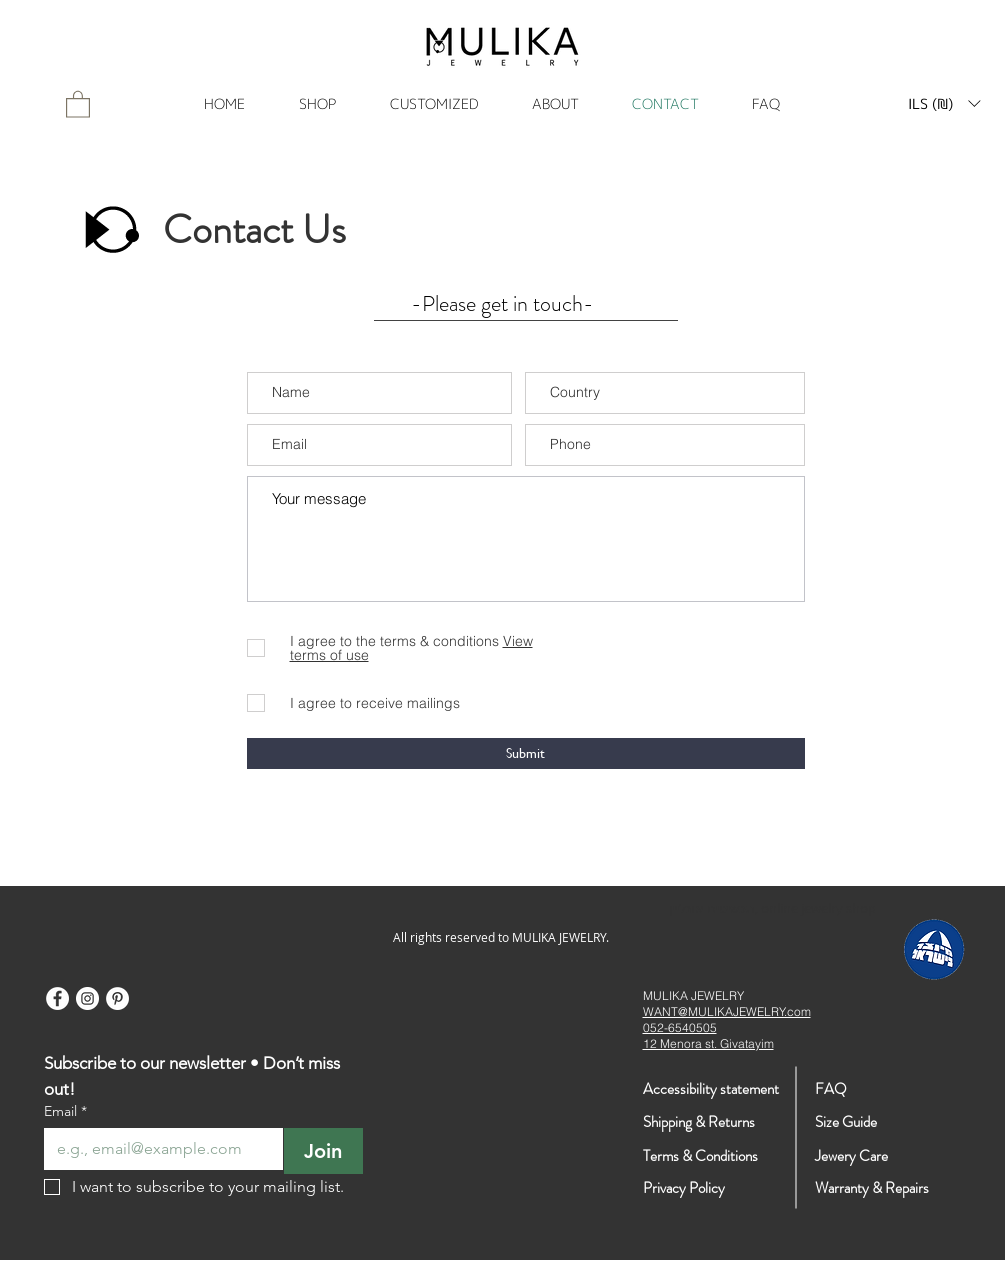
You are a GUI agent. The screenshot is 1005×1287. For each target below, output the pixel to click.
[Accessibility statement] (711, 1089)
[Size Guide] (886, 1122)
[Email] (157, 1149)
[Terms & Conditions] (735, 1156)
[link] (78, 103)
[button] (944, 103)
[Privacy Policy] (714, 1188)
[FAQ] (860, 1089)
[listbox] (944, 103)
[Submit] (526, 753)
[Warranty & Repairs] (872, 1188)
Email (65, 1111)
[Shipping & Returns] (700, 1122)
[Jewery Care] (872, 1156)
